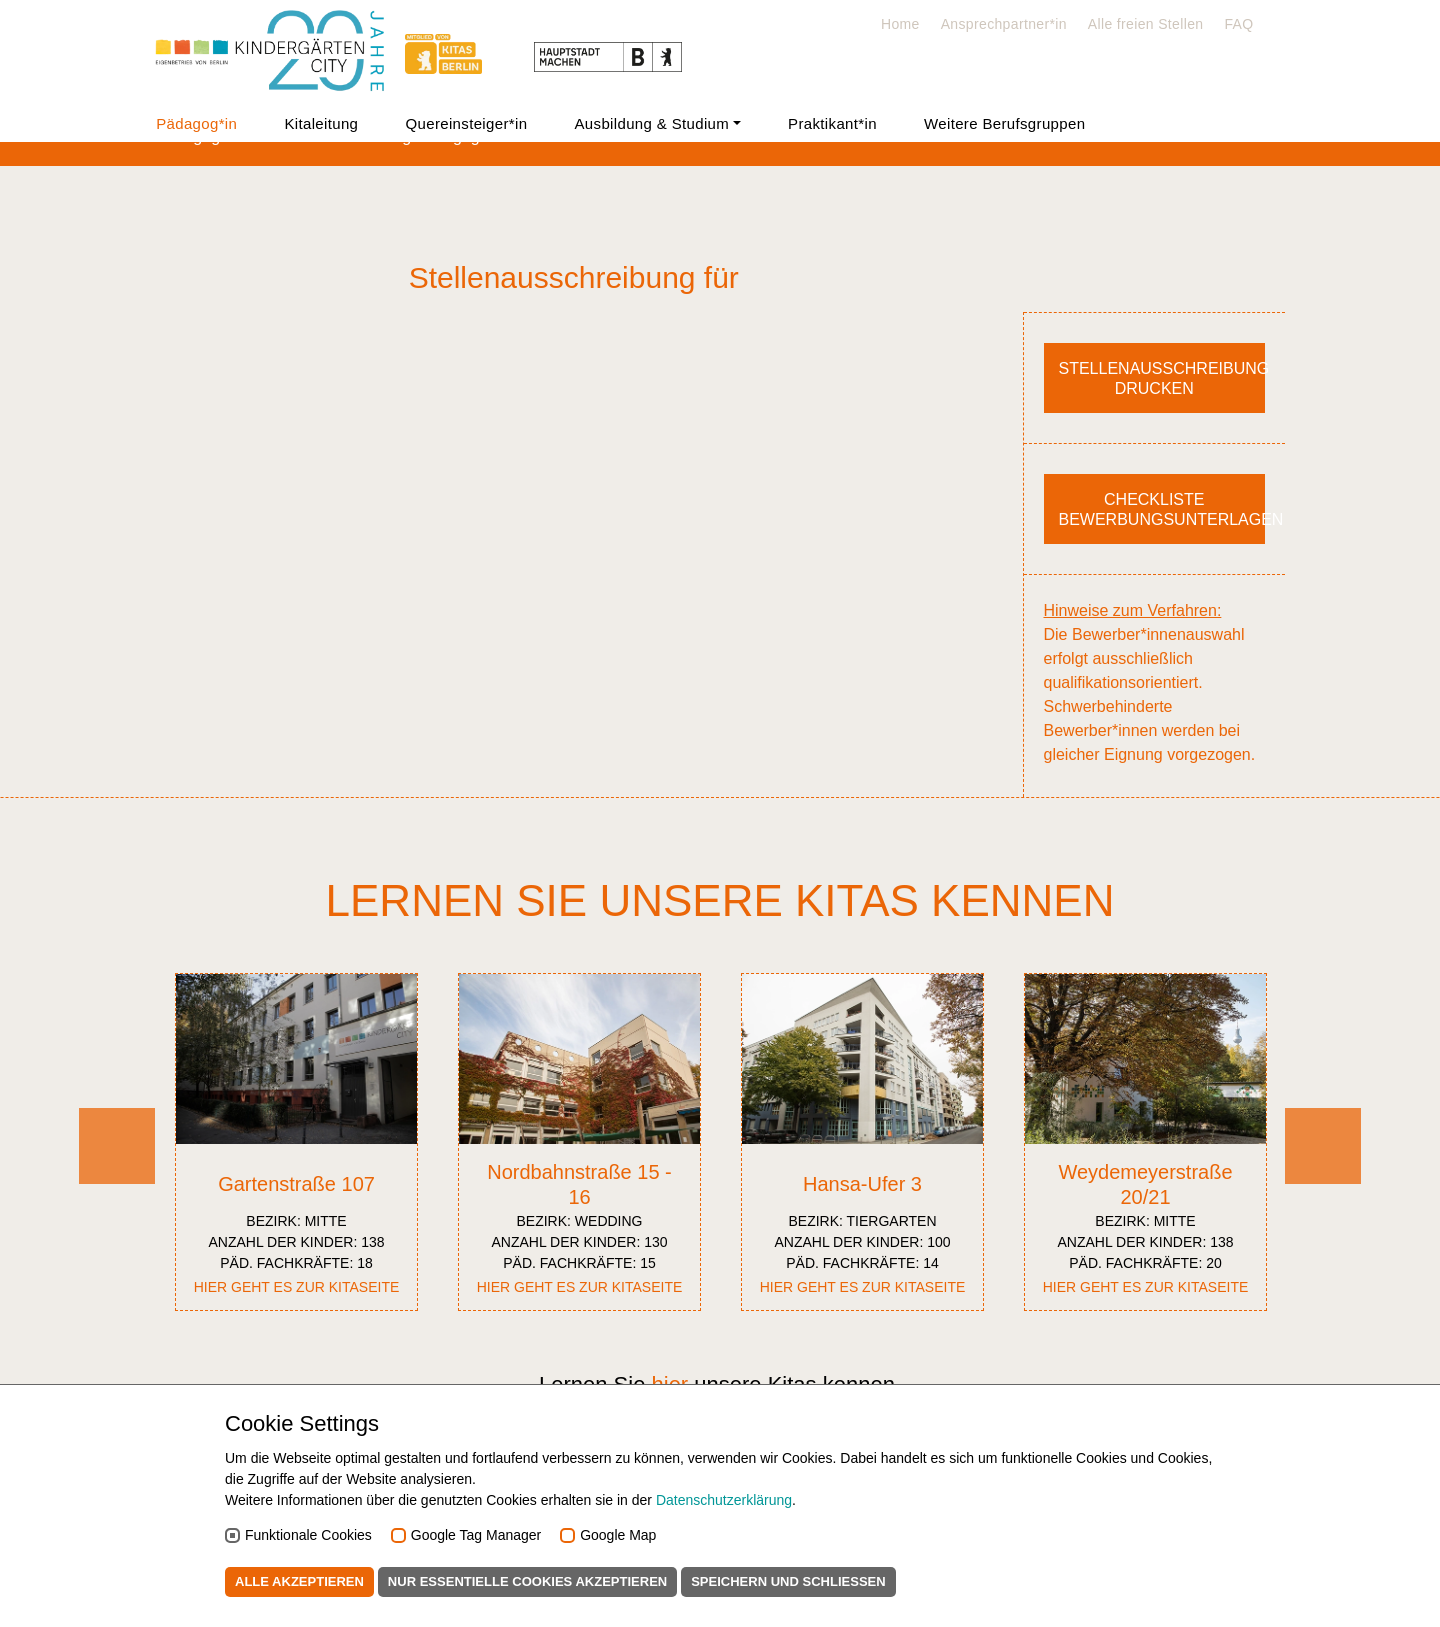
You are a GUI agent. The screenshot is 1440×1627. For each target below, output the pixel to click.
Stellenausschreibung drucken (1162, 378)
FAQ (1238, 24)
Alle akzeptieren (299, 1581)
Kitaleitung (321, 123)
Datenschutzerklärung (724, 1500)
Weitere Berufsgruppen (1004, 123)
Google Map (618, 1535)
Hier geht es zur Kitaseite (297, 1287)
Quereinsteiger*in (466, 123)
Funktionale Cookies (308, 1535)
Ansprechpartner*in (1004, 24)
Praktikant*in (832, 123)
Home (900, 24)
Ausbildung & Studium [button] (652, 123)
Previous (117, 1179)
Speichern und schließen (788, 1581)
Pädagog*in (196, 123)
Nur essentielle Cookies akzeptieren (527, 1581)
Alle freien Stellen (1146, 24)
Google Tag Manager (476, 1535)
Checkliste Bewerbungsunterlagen (1162, 509)
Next (1323, 1179)
